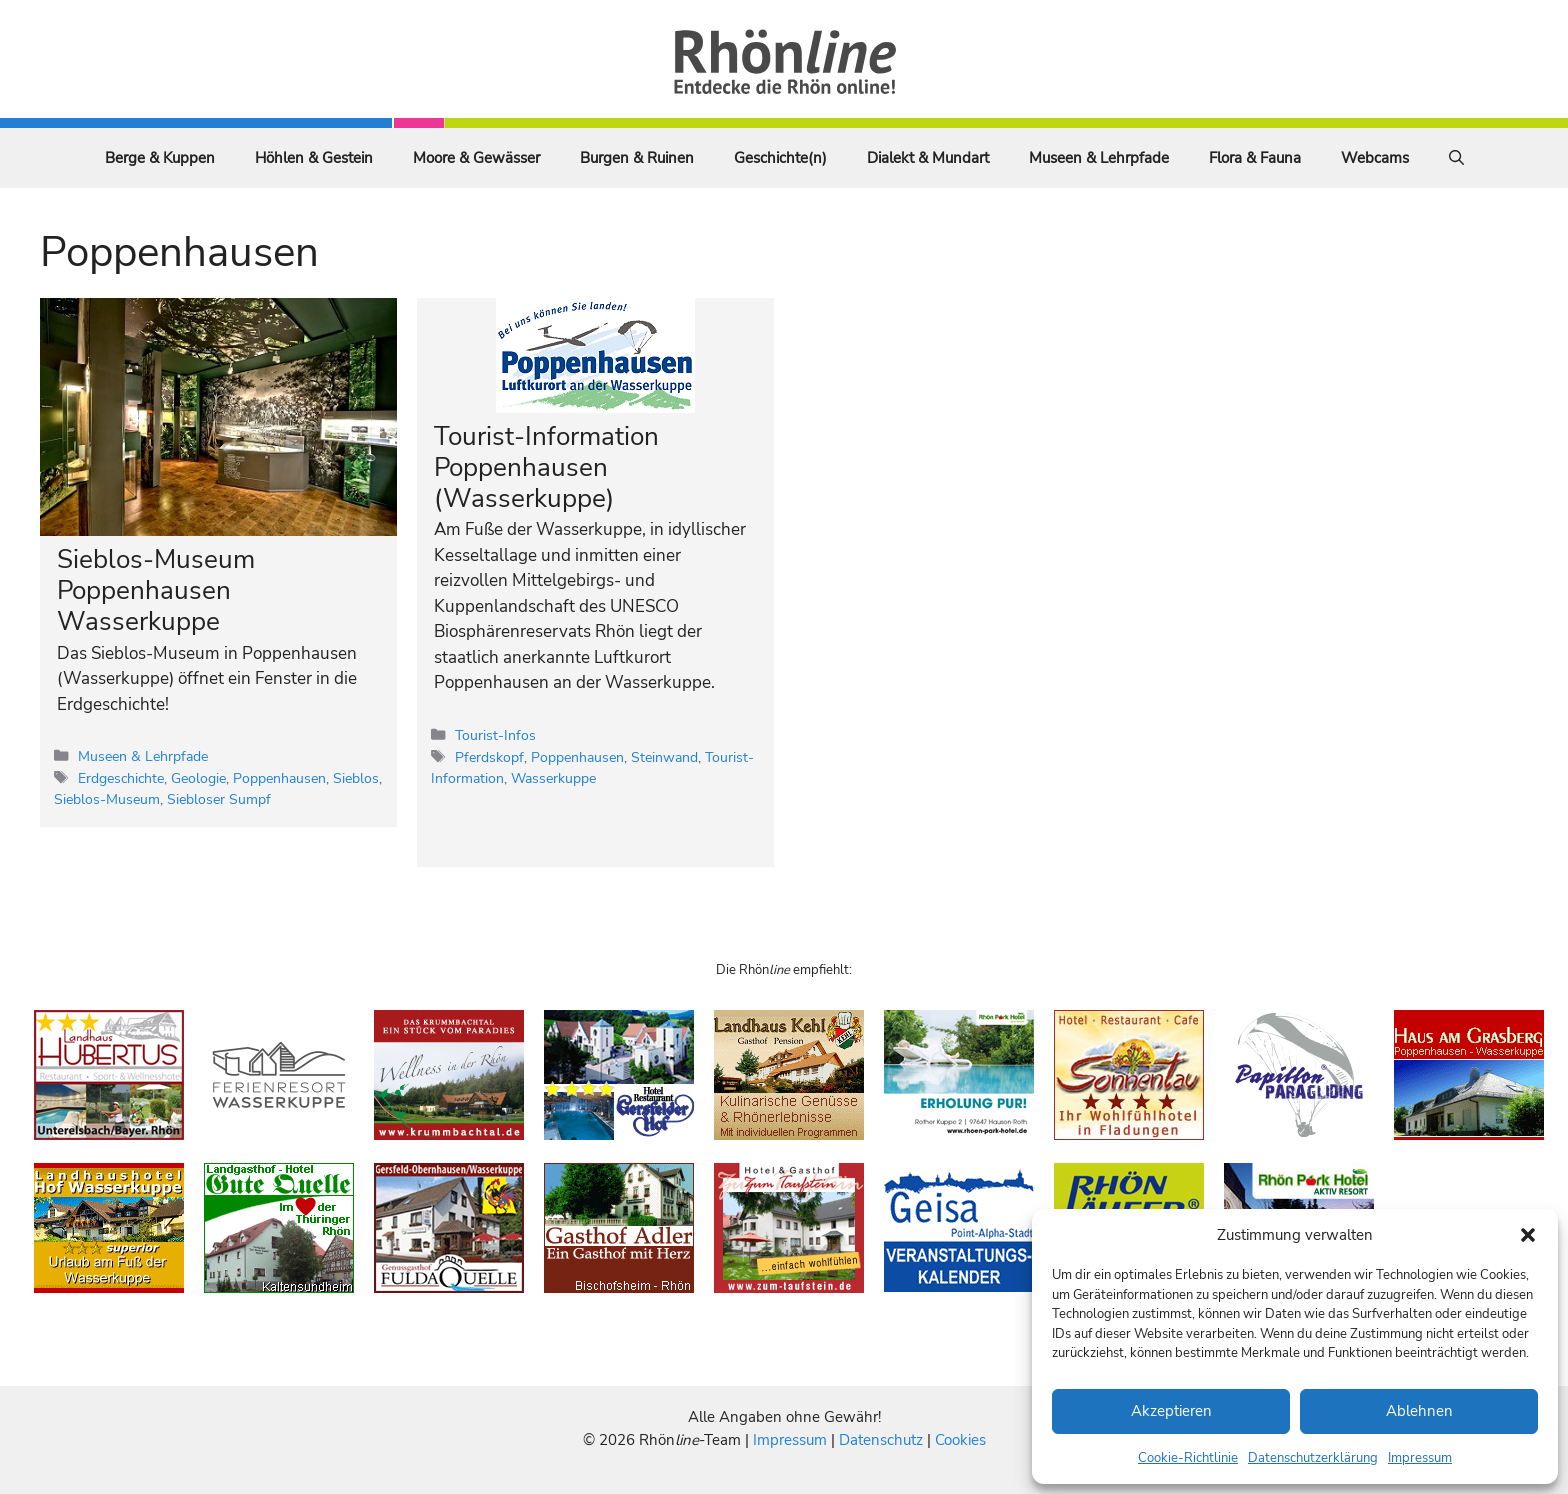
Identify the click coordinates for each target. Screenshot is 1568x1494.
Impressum (1420, 1458)
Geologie (198, 778)
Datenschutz (881, 1440)
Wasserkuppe (553, 778)
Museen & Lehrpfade (1099, 158)
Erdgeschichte (121, 778)
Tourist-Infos (495, 735)
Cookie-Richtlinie (1188, 1458)
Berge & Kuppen (160, 158)
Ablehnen (1419, 1411)
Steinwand (664, 757)
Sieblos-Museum (107, 799)
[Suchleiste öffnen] (1456, 158)
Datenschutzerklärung (1313, 1458)
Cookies (960, 1440)
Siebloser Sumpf (219, 799)
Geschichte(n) (780, 158)
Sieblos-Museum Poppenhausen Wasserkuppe (156, 590)
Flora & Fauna (1255, 158)
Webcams (1375, 158)
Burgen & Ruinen (637, 158)
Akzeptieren (1171, 1411)
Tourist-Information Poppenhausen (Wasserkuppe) (546, 467)
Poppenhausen (279, 778)
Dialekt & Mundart (928, 158)
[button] (1528, 1235)
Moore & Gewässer (476, 158)
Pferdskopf (489, 757)
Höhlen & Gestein (314, 158)
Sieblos (356, 778)
